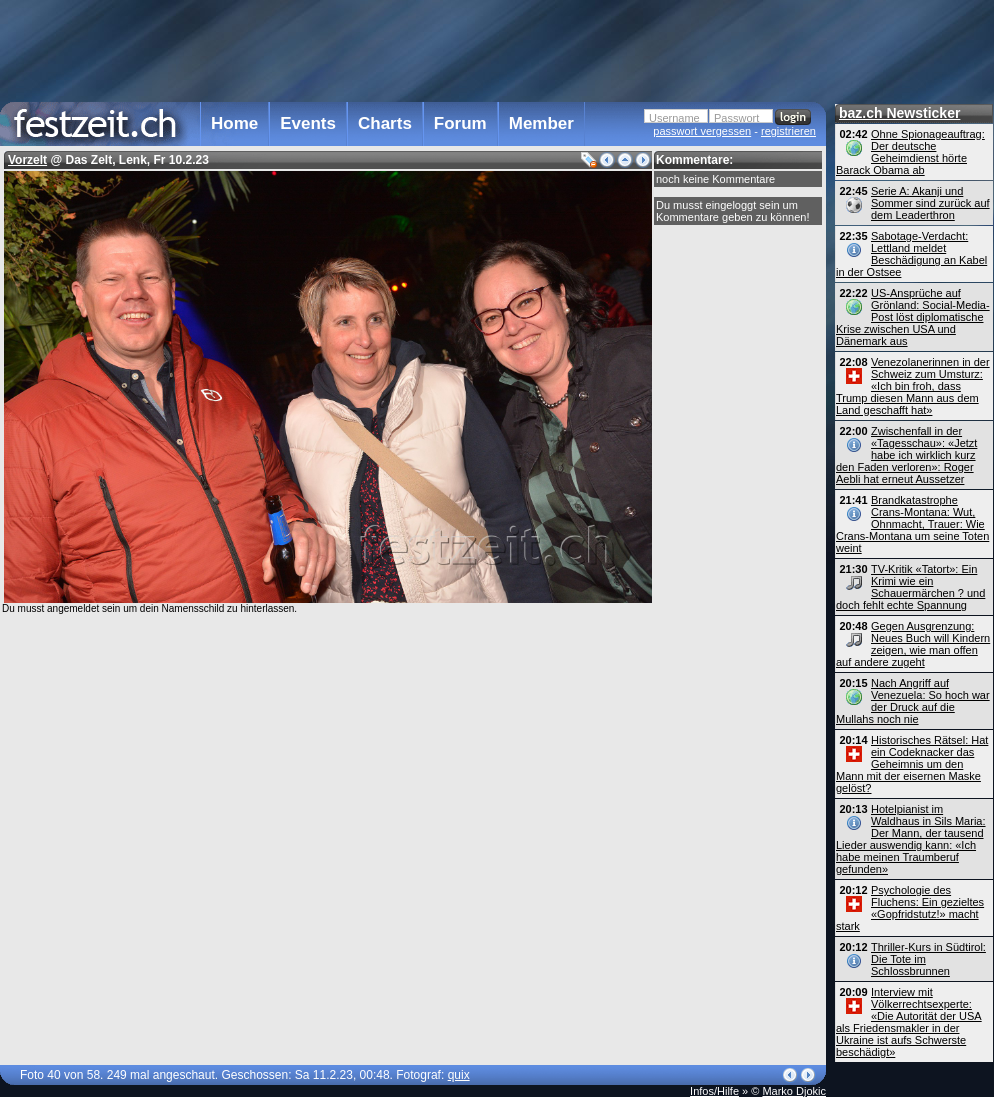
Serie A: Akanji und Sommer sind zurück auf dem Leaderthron (930, 203)
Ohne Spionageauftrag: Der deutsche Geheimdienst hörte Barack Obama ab (910, 152)
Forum (460, 123)
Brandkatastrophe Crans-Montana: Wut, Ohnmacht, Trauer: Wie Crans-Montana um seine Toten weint (912, 524)
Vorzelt (27, 160)
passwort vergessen (702, 131)
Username (674, 118)
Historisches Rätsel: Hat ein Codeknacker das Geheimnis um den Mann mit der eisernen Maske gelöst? (912, 764)
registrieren (788, 131)
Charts (385, 123)
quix (459, 1075)
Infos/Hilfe (714, 1091)
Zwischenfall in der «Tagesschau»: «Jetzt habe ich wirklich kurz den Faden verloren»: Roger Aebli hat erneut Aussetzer (906, 455)
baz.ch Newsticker (899, 113)
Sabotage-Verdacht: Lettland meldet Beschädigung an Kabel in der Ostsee (911, 254)
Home (234, 123)
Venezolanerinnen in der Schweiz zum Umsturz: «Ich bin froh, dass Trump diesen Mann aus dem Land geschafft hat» (913, 386)
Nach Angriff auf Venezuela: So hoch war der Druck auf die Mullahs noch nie (913, 701)
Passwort (736, 118)
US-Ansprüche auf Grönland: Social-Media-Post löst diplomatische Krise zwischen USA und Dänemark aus (913, 317)
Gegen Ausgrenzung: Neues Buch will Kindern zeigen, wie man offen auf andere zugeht (913, 644)
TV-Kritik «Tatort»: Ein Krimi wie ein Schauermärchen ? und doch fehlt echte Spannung (910, 587)
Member (541, 123)
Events (308, 123)
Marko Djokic (794, 1091)
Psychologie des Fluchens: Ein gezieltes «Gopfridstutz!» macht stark (910, 908)
